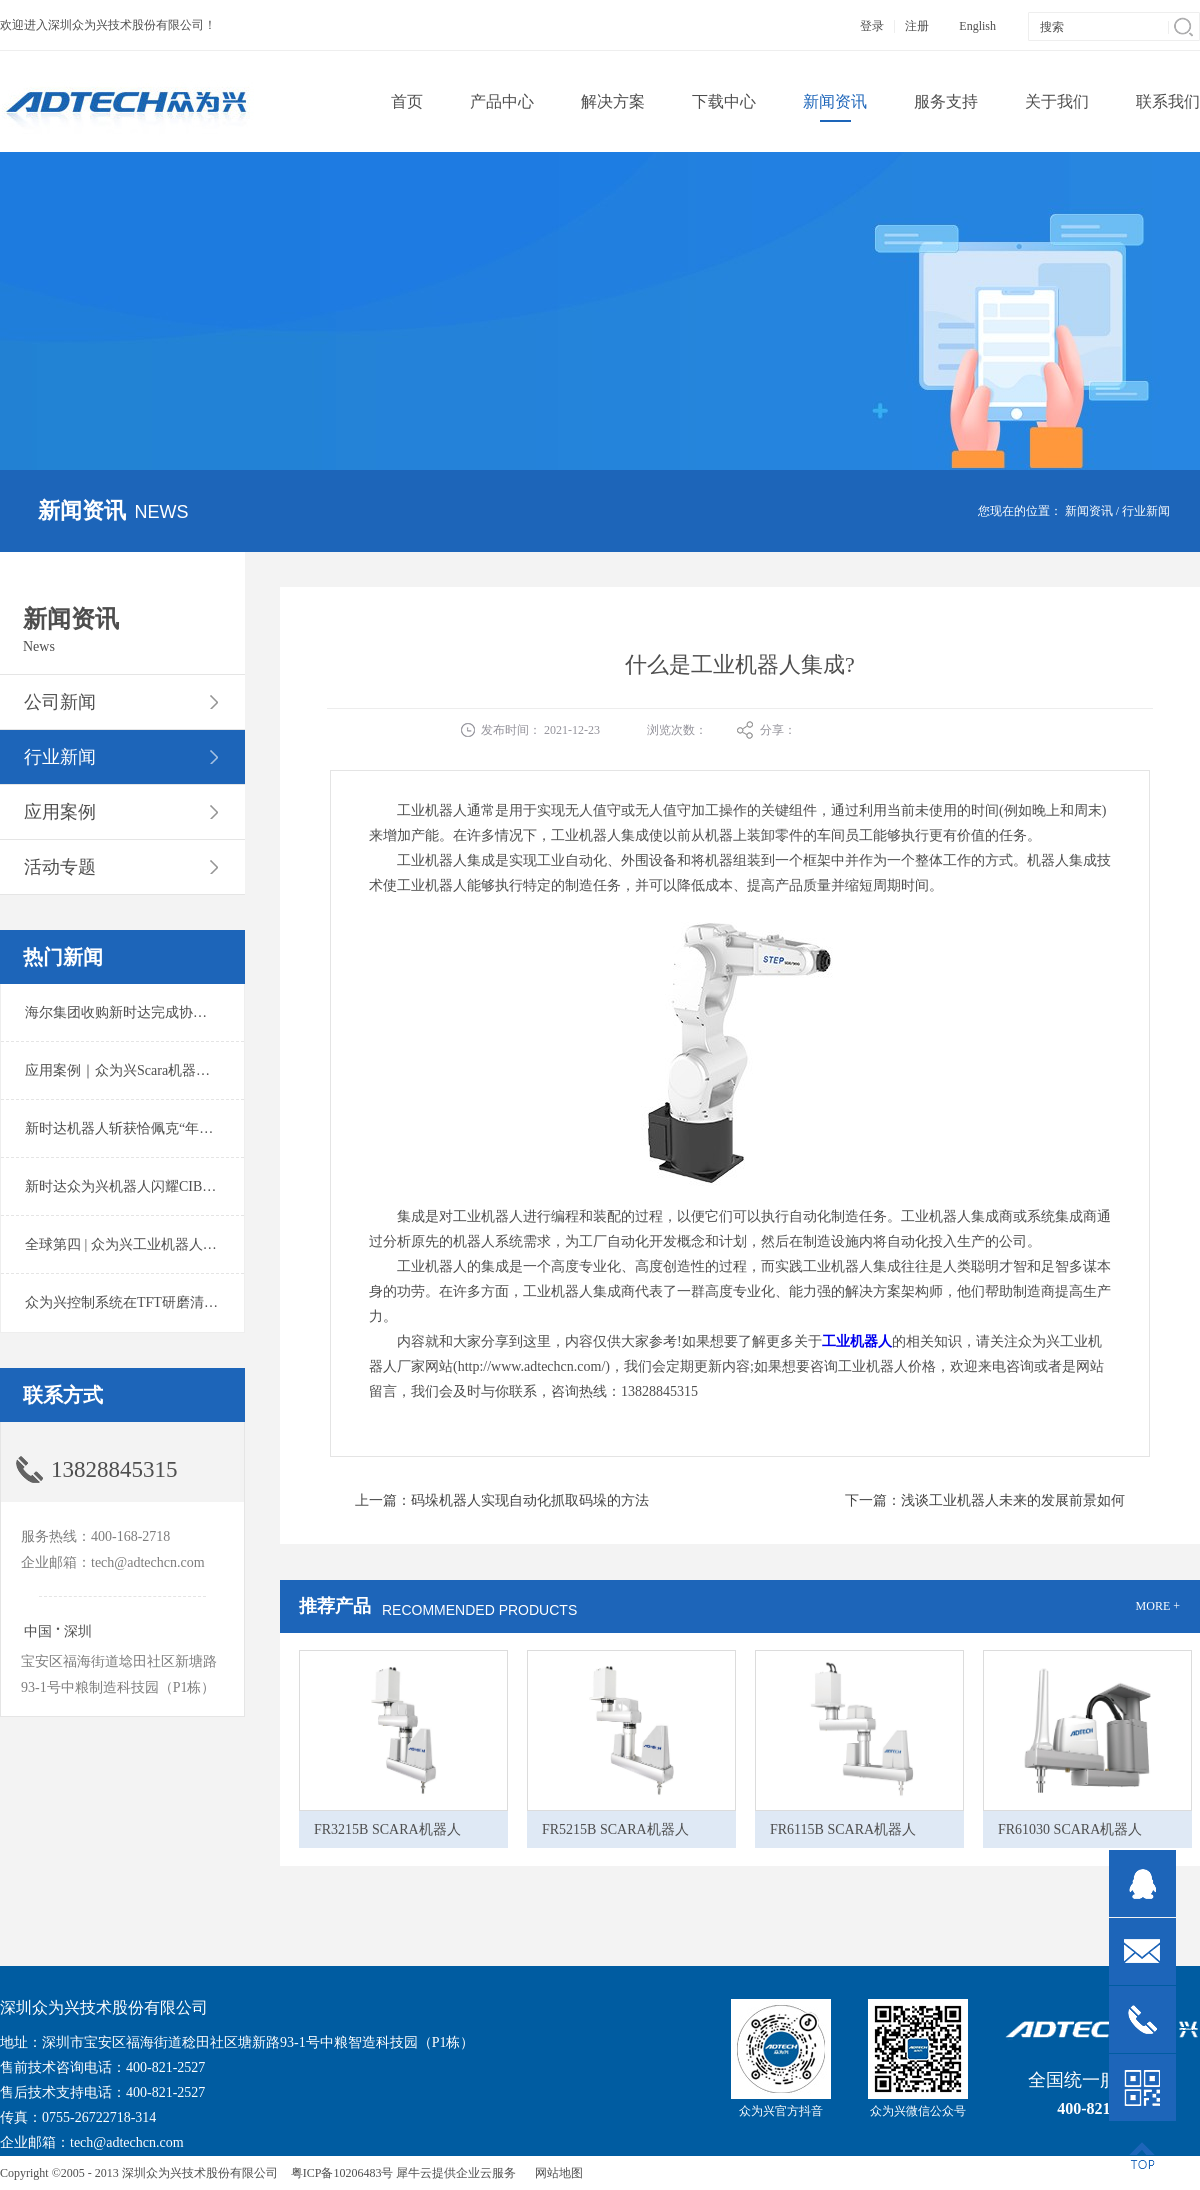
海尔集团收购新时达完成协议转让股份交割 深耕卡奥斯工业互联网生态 (244, 1012)
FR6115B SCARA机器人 (843, 1829)
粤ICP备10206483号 (342, 2173)
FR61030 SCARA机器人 (1070, 1829)
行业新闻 (1146, 511)
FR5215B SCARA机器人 (615, 1829)
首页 (407, 101)
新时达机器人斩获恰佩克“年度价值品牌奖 (154, 1128)
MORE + (1158, 1606)
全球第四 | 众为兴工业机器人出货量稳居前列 (163, 1244)
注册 (917, 26)
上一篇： (502, 1500)
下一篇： (985, 1500)
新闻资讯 (1089, 511)
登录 (872, 26)
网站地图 (556, 2173)
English (977, 26)
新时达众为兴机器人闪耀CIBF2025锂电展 (152, 1186)
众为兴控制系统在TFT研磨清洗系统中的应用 (163, 1302)
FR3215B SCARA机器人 (387, 1829)
